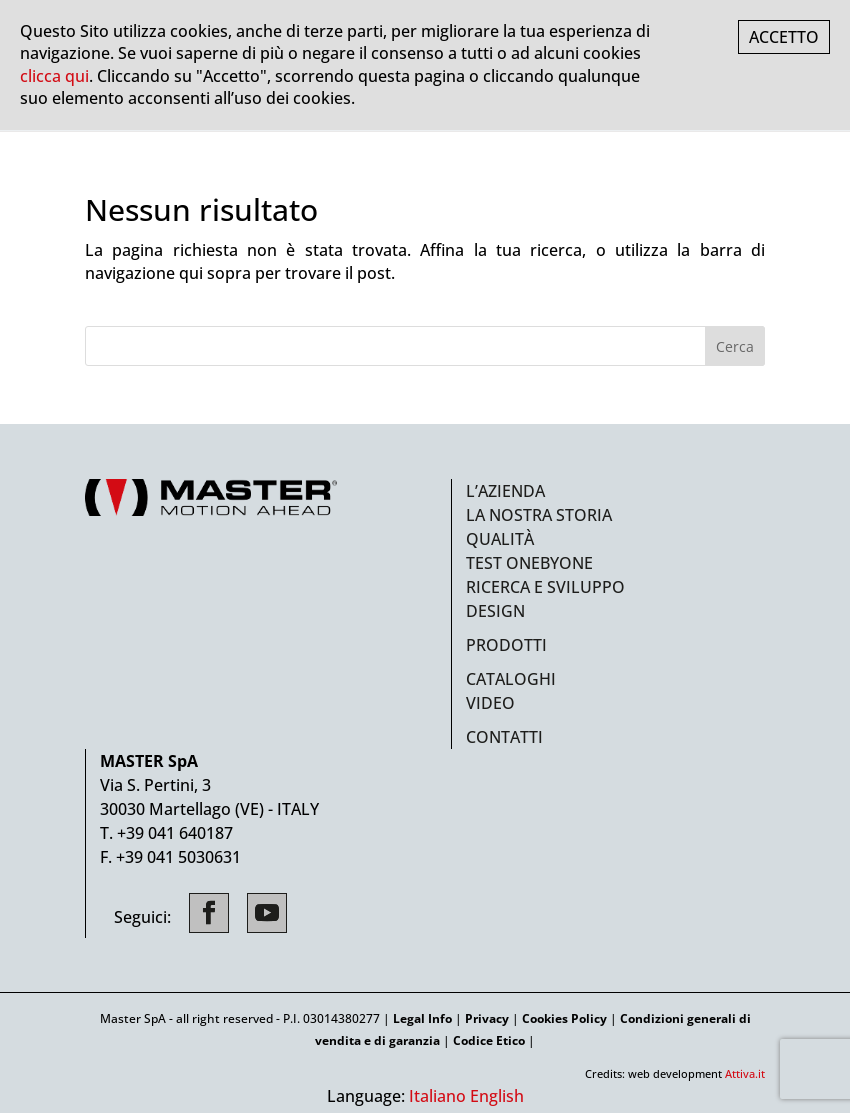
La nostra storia (539, 515)
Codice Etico (489, 1040)
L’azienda (505, 491)
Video (490, 703)
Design (495, 611)
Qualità (500, 539)
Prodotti (506, 645)
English (497, 1096)
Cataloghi (511, 679)
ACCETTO (784, 37)
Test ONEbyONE (529, 563)
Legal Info (422, 1018)
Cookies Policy (564, 1018)
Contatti (504, 737)
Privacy (487, 1018)
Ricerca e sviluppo (545, 587)
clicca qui (54, 76)
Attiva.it (745, 1073)
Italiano (437, 1096)
